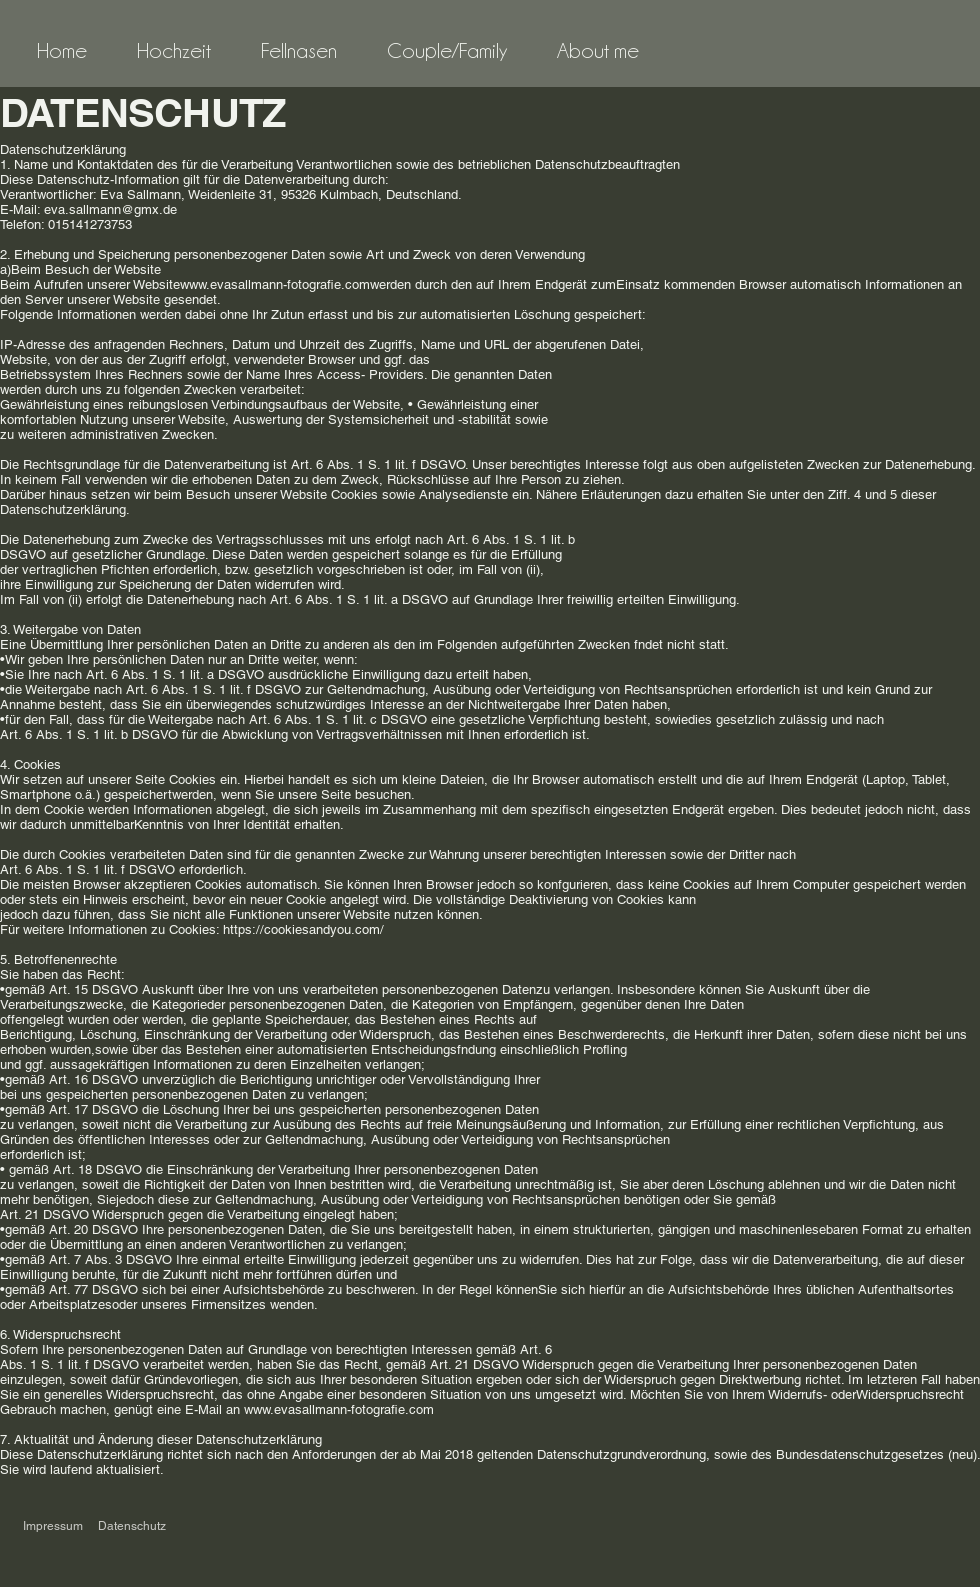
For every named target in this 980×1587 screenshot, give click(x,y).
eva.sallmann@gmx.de (110, 209)
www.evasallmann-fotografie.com (339, 1409)
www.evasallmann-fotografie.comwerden (295, 284)
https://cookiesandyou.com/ (303, 929)
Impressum (53, 1526)
